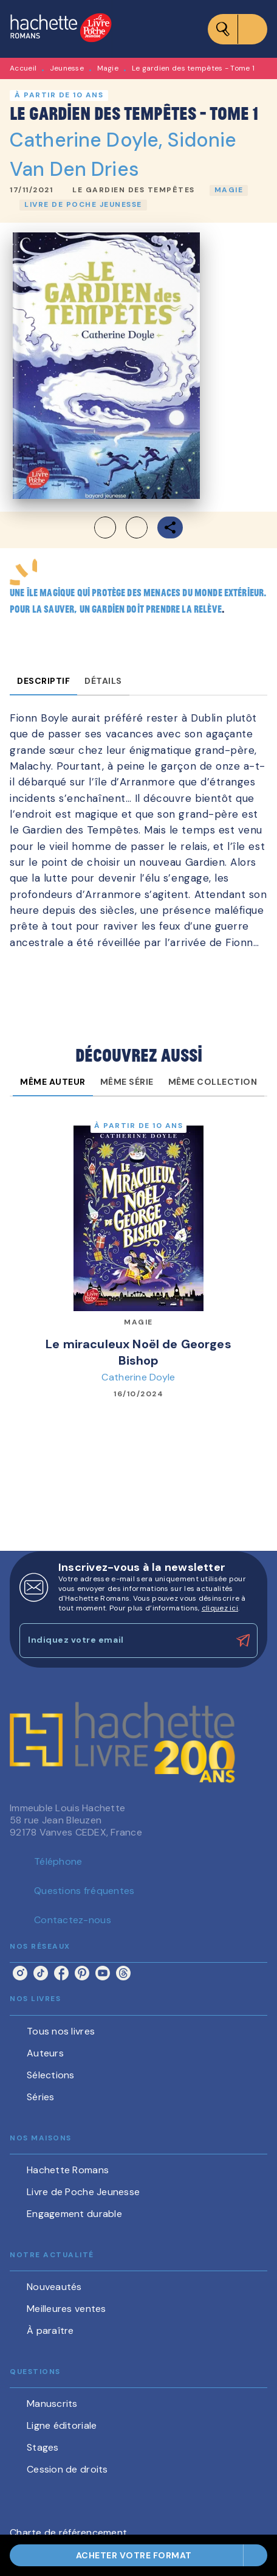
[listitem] (20, 1973)
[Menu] (237, 29)
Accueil (23, 68)
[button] (133, 190)
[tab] (43, 680)
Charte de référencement (68, 2532)
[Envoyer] (243, 1641)
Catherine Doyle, (89, 140)
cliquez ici (220, 1608)
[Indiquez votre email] (123, 1640)
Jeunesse (67, 68)
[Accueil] (61, 29)
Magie (108, 68)
